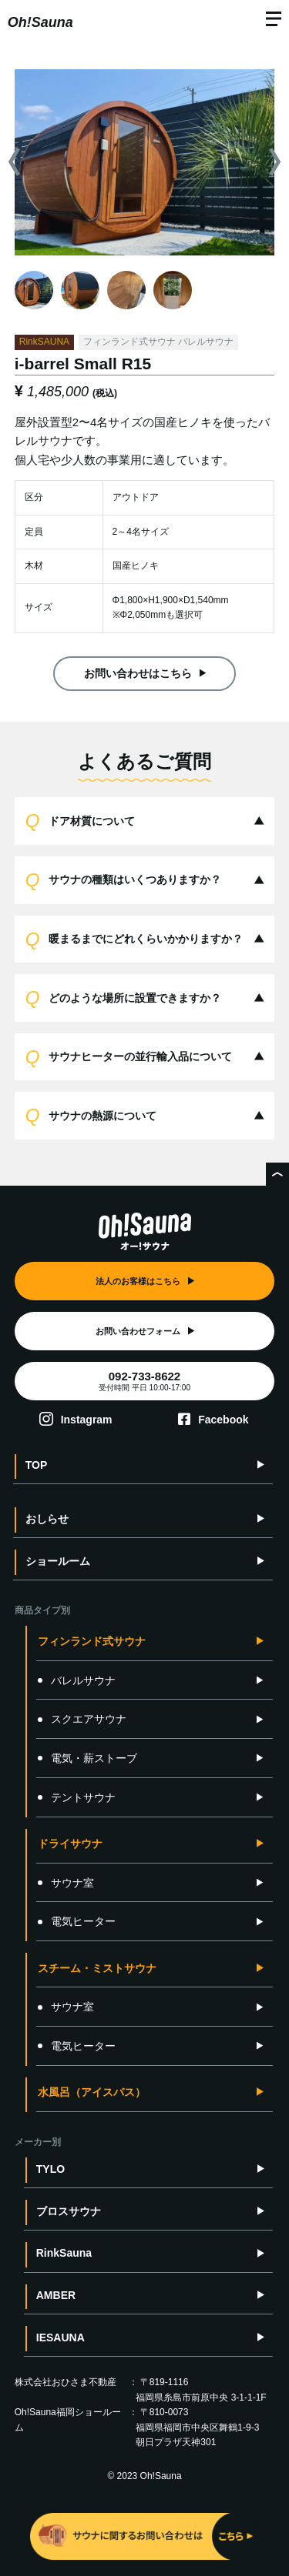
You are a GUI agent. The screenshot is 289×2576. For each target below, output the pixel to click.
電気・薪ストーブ (87, 1758)
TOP (36, 1465)
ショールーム (57, 1561)
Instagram (87, 1419)
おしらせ (47, 1519)
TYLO (50, 2169)
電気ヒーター (77, 1921)
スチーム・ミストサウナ (97, 1968)
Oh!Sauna (40, 22)
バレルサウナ (77, 1680)
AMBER (56, 2295)
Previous (13, 161)
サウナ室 (66, 1883)
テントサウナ (77, 1797)
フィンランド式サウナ (92, 1641)
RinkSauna (64, 2253)
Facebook (223, 1419)
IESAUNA (60, 2337)
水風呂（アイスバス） (92, 2092)
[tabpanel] (145, 162)
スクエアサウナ (82, 1719)
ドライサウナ (70, 1843)
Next (275, 161)
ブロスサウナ (68, 2211)
